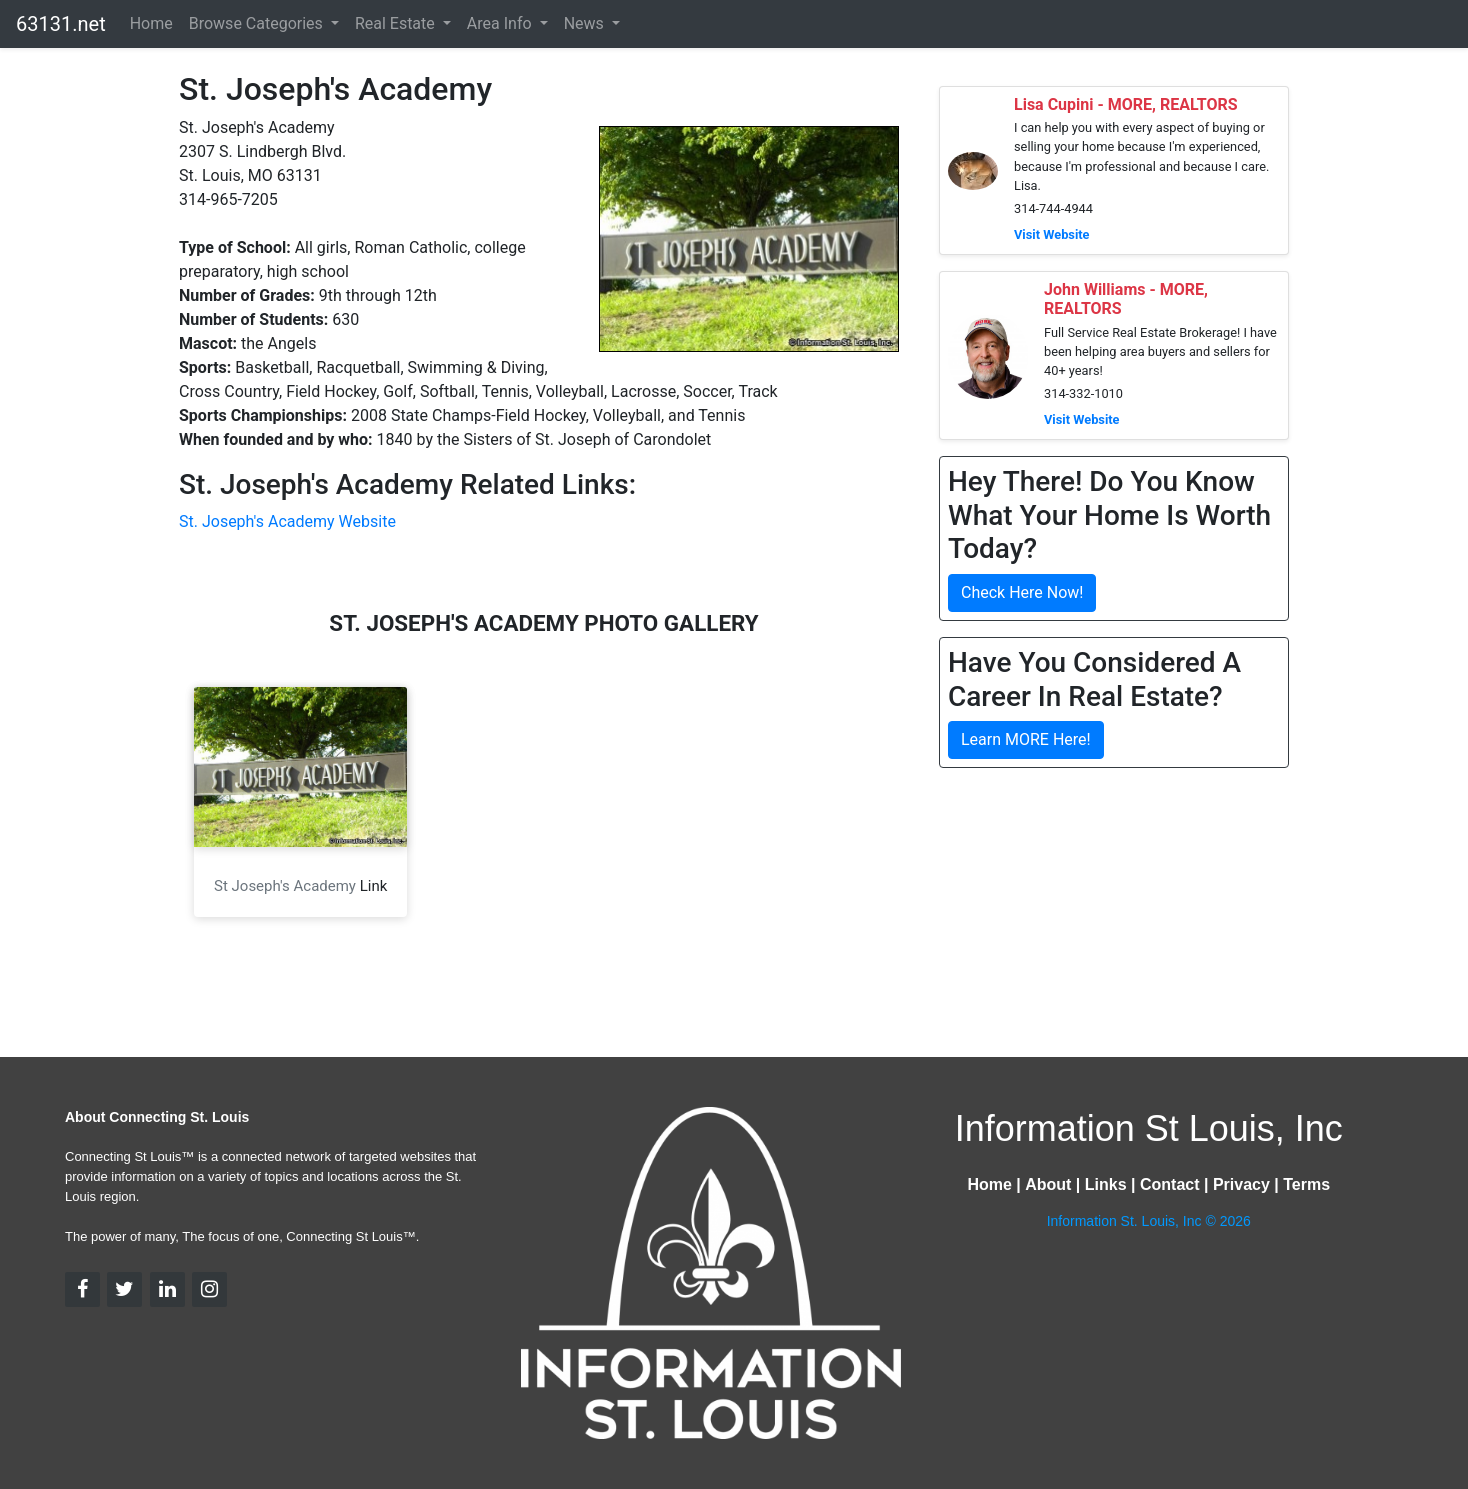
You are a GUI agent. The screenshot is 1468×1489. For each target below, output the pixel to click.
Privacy (1241, 1184)
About (1048, 1184)
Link (374, 886)
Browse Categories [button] (258, 23)
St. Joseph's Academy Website (287, 521)
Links (1106, 1184)
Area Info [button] (501, 23)
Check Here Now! (1022, 592)
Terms (1306, 1184)
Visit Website (1052, 234)
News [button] (586, 23)
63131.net (61, 24)
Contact (1170, 1184)
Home (151, 23)
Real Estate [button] (397, 23)
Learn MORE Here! (1026, 739)
